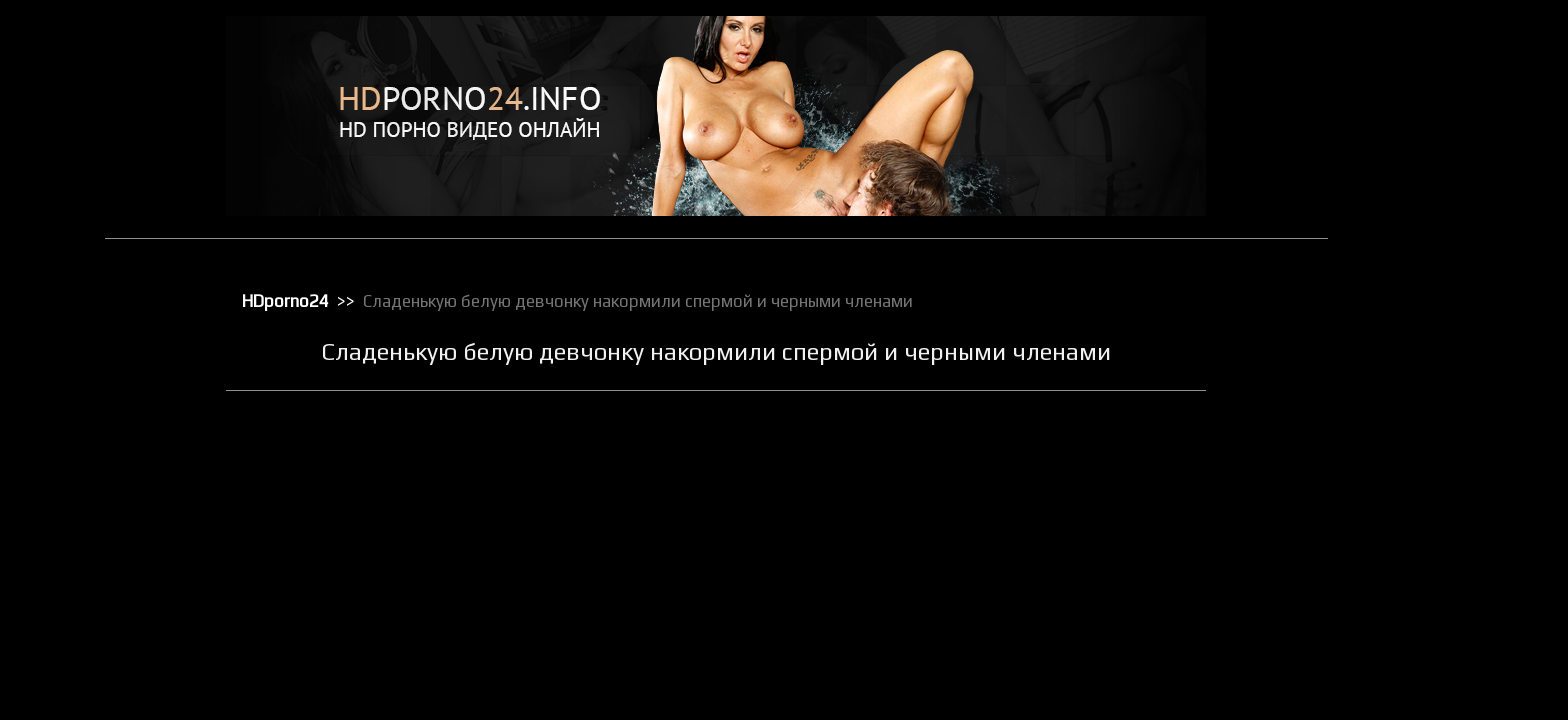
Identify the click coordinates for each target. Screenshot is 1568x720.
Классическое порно (1443, 263)
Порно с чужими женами (1455, 497)
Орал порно (1417, 341)
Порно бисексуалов (1440, 367)
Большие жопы (1426, 107)
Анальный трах (1427, 81)
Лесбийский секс (1432, 289)
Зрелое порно (1424, 211)
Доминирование (1431, 185)
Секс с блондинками (1442, 705)
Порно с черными (1434, 471)
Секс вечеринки (1429, 601)
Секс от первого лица (1445, 653)
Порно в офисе (1426, 393)
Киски (1400, 237)
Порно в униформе (1438, 419)
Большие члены (1428, 133)
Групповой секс (1428, 159)
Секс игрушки (1422, 627)
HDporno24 (313, 301)
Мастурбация (1422, 315)
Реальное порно (1430, 549)
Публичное (1415, 523)
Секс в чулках (1423, 575)
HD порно (1411, 55)
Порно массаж (1425, 445)
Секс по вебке (1424, 679)
